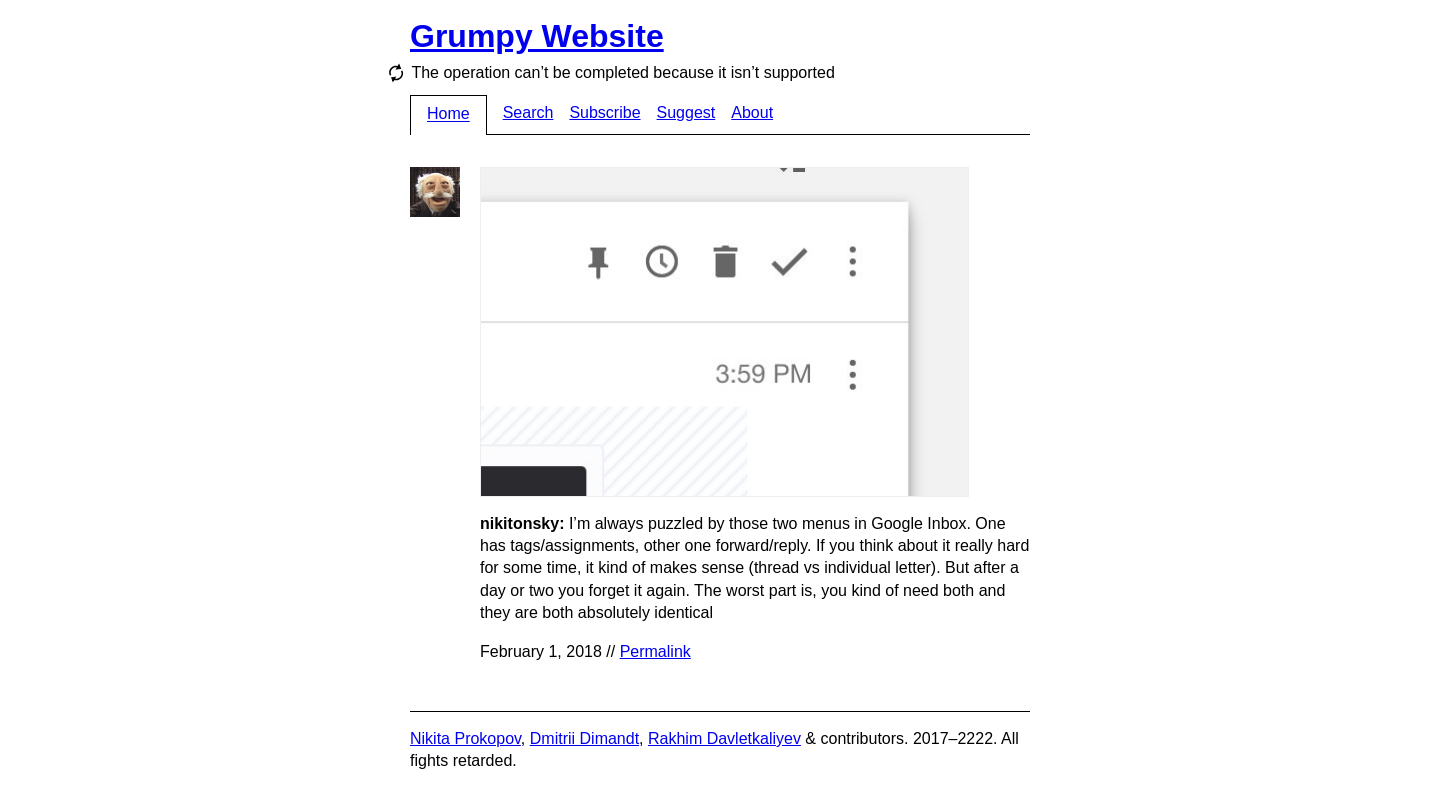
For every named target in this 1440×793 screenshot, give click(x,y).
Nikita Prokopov (465, 738)
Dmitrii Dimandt (584, 738)
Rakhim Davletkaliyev (724, 738)
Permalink (655, 651)
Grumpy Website (537, 36)
